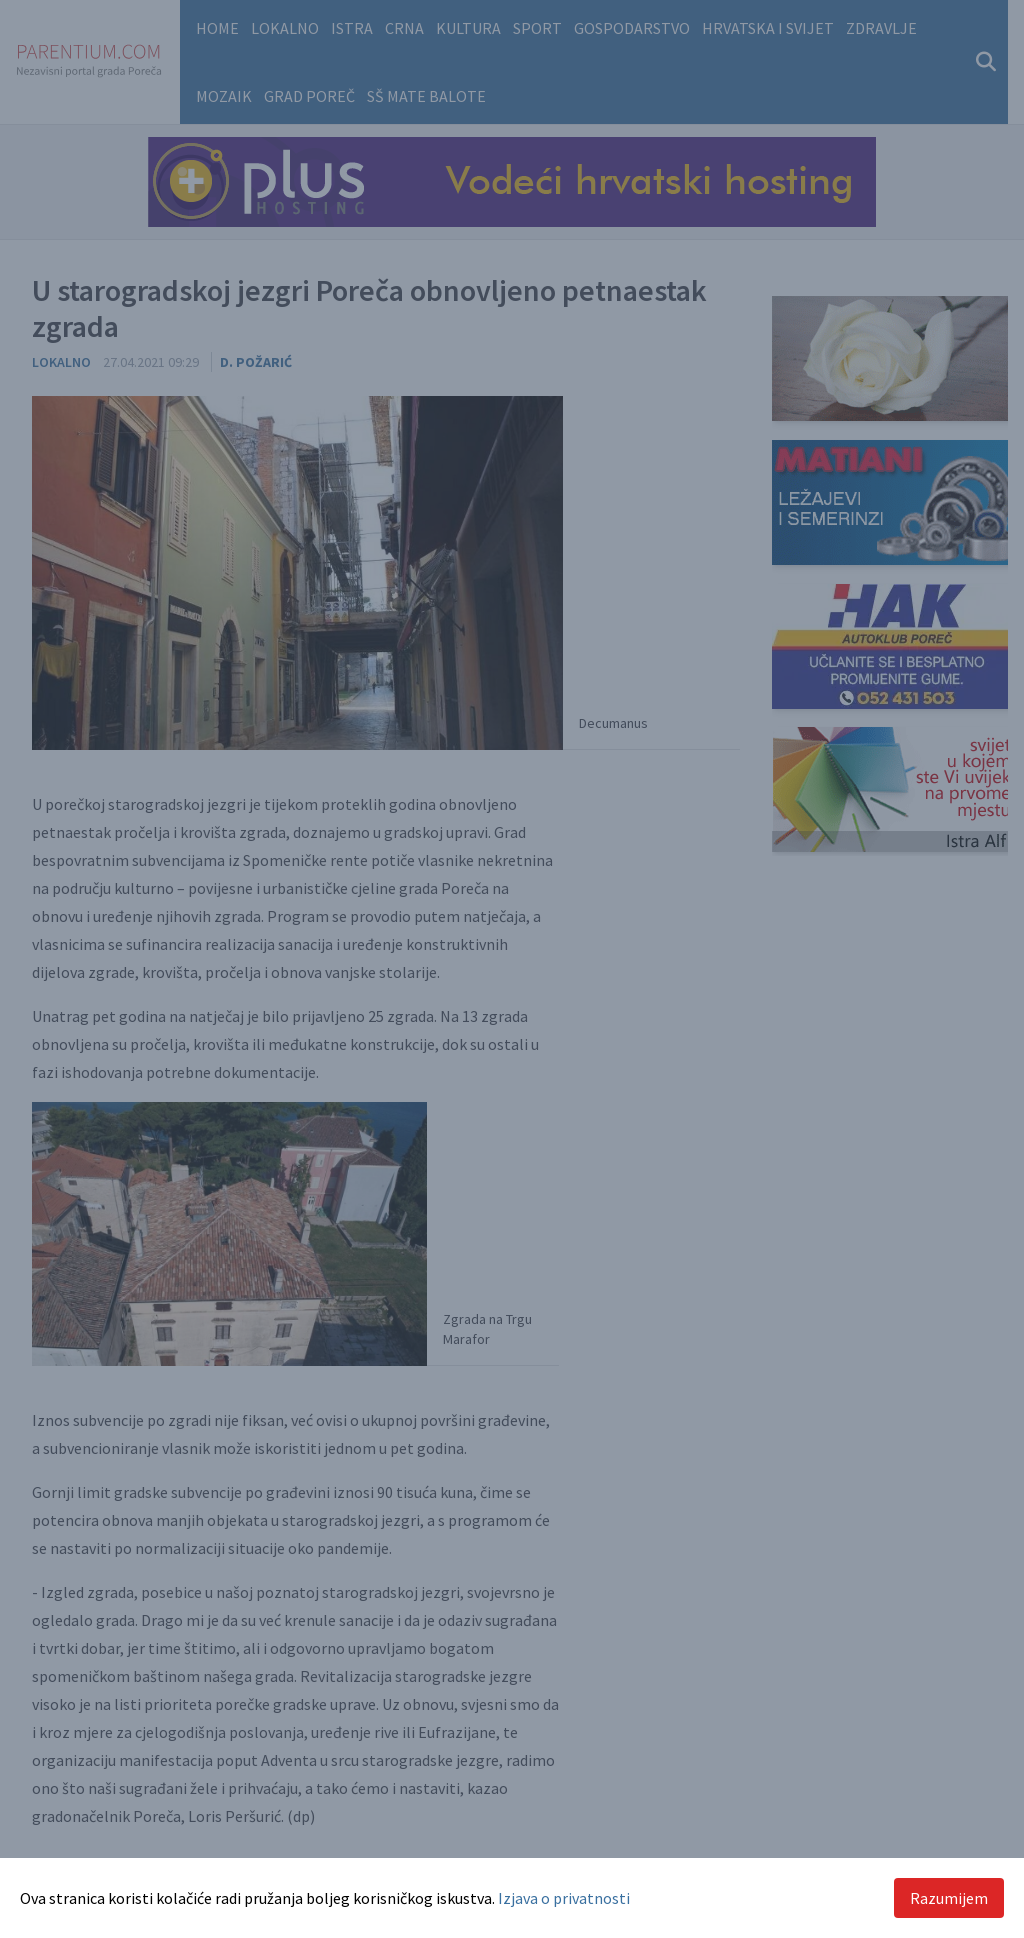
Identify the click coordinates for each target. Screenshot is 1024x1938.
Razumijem (949, 1898)
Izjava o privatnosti (564, 1898)
